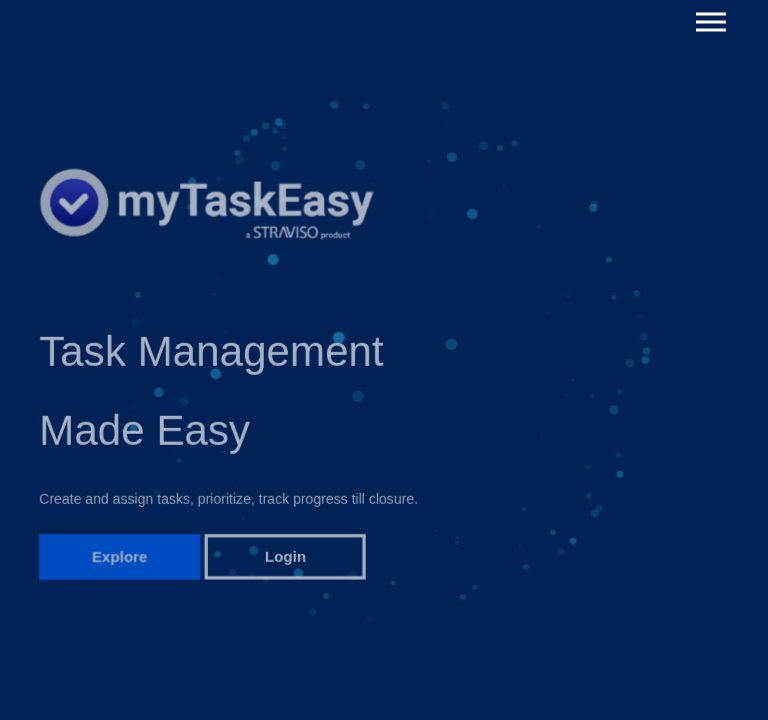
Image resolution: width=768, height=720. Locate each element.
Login (285, 564)
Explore (120, 564)
